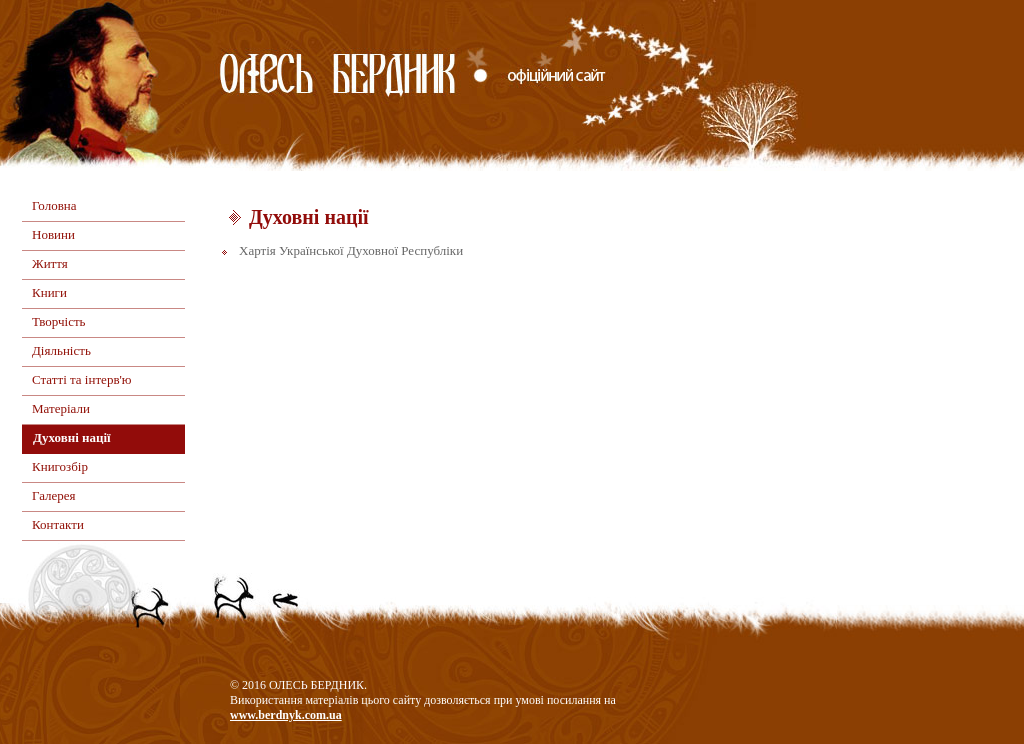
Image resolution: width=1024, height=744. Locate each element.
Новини (53, 234)
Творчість (59, 321)
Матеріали (61, 408)
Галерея (54, 495)
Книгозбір (60, 466)
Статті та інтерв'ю (82, 379)
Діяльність (61, 350)
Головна (54, 205)
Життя (50, 263)
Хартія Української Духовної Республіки (351, 250)
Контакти (58, 524)
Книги (49, 292)
